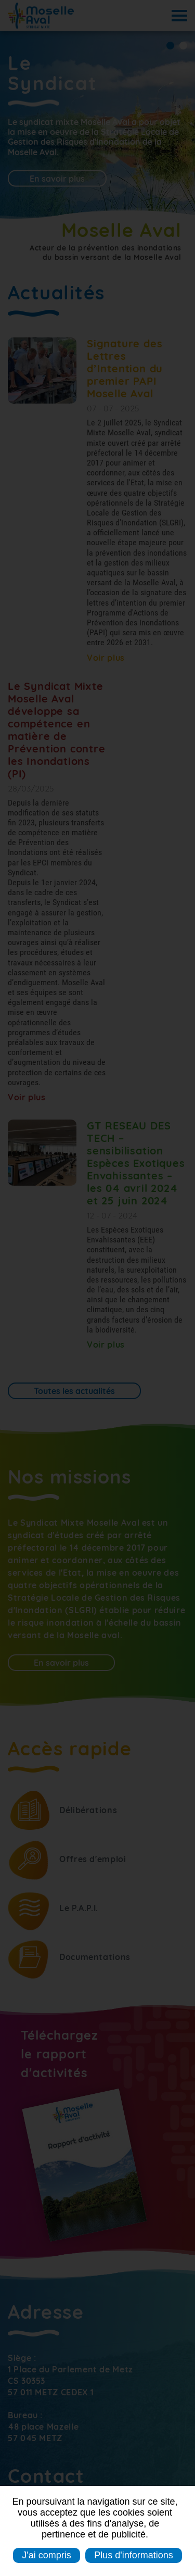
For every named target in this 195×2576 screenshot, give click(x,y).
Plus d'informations (133, 2555)
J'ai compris (46, 2555)
